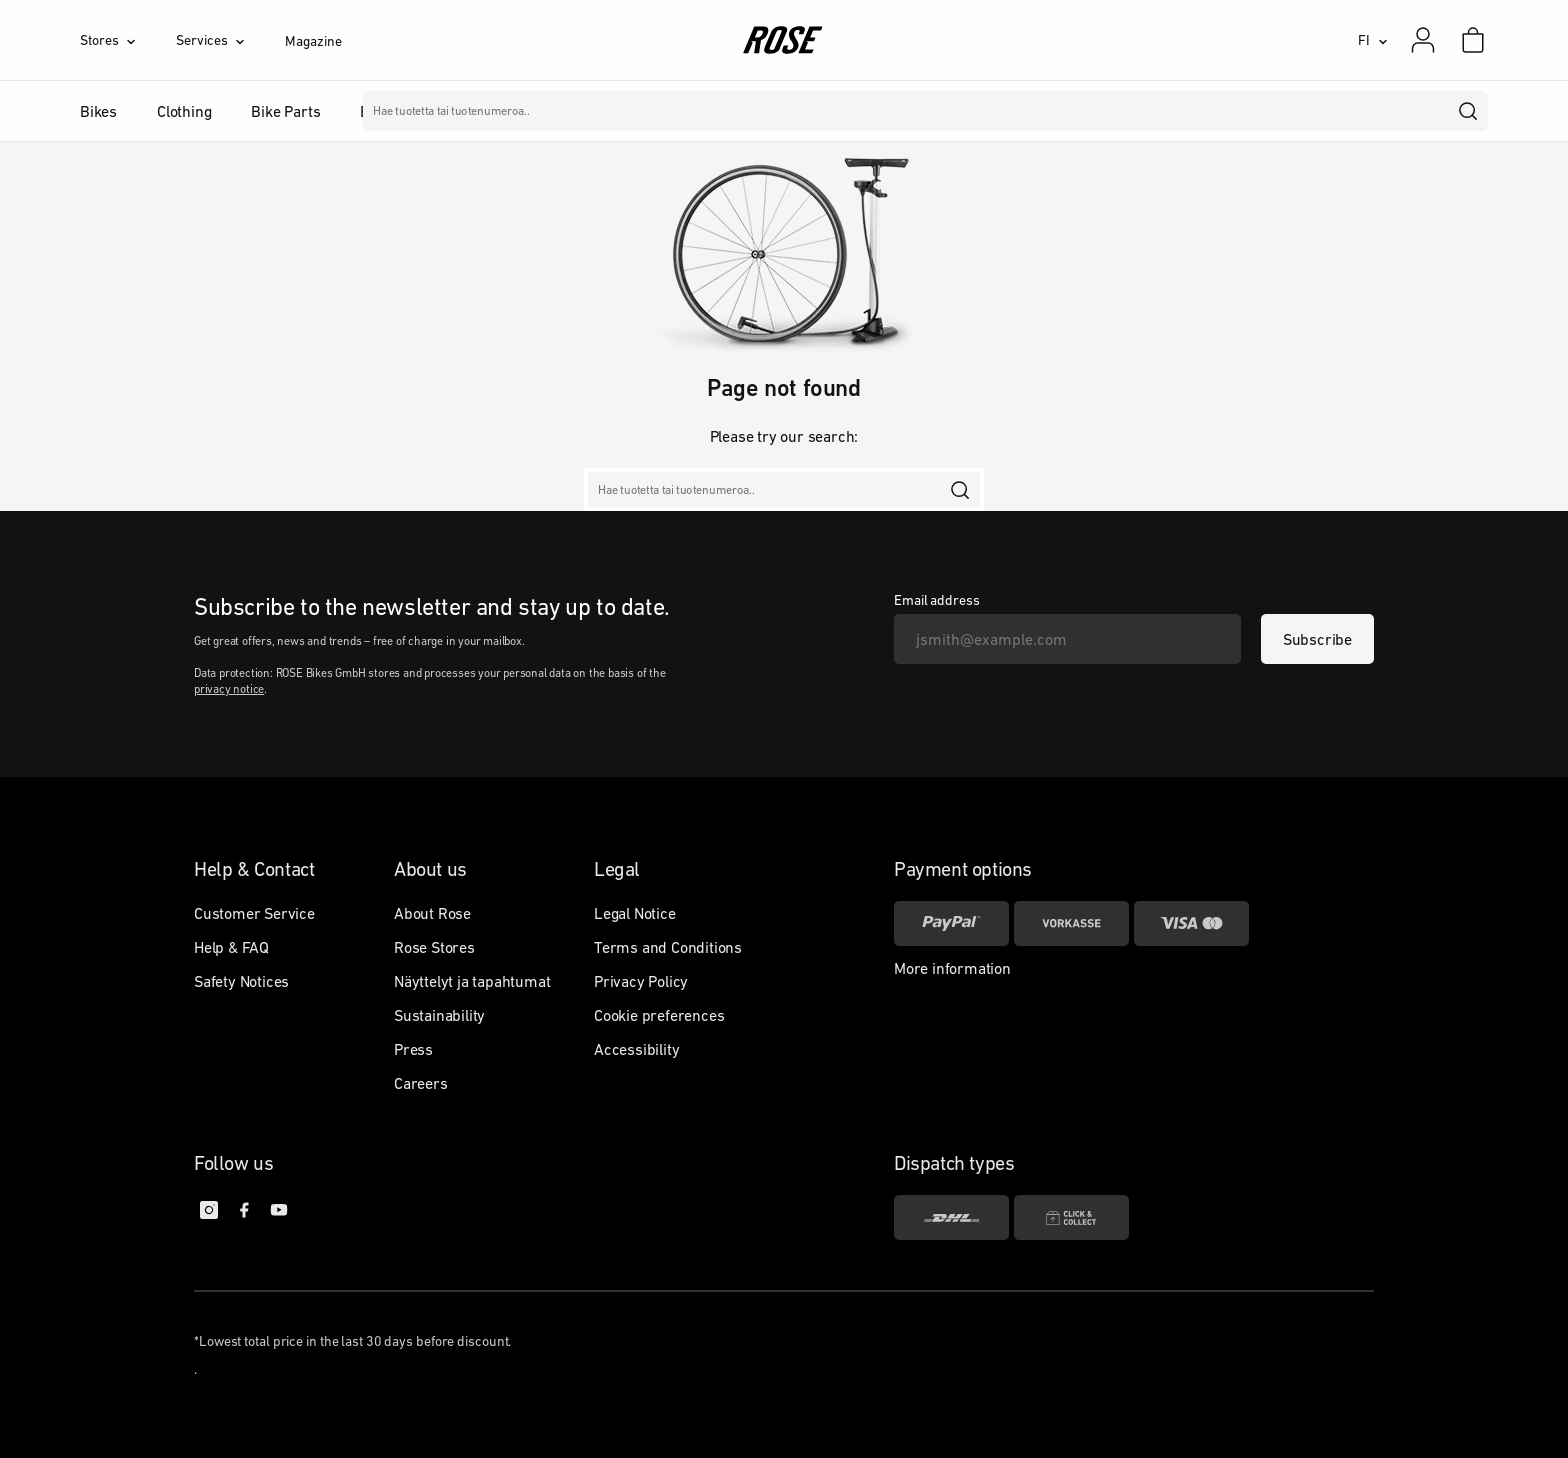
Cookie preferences (659, 1015)
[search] (1469, 111)
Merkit (599, 111)
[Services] (230, 40)
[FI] (1373, 40)
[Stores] (128, 40)
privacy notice (229, 689)
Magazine (313, 41)
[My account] (1423, 40)
